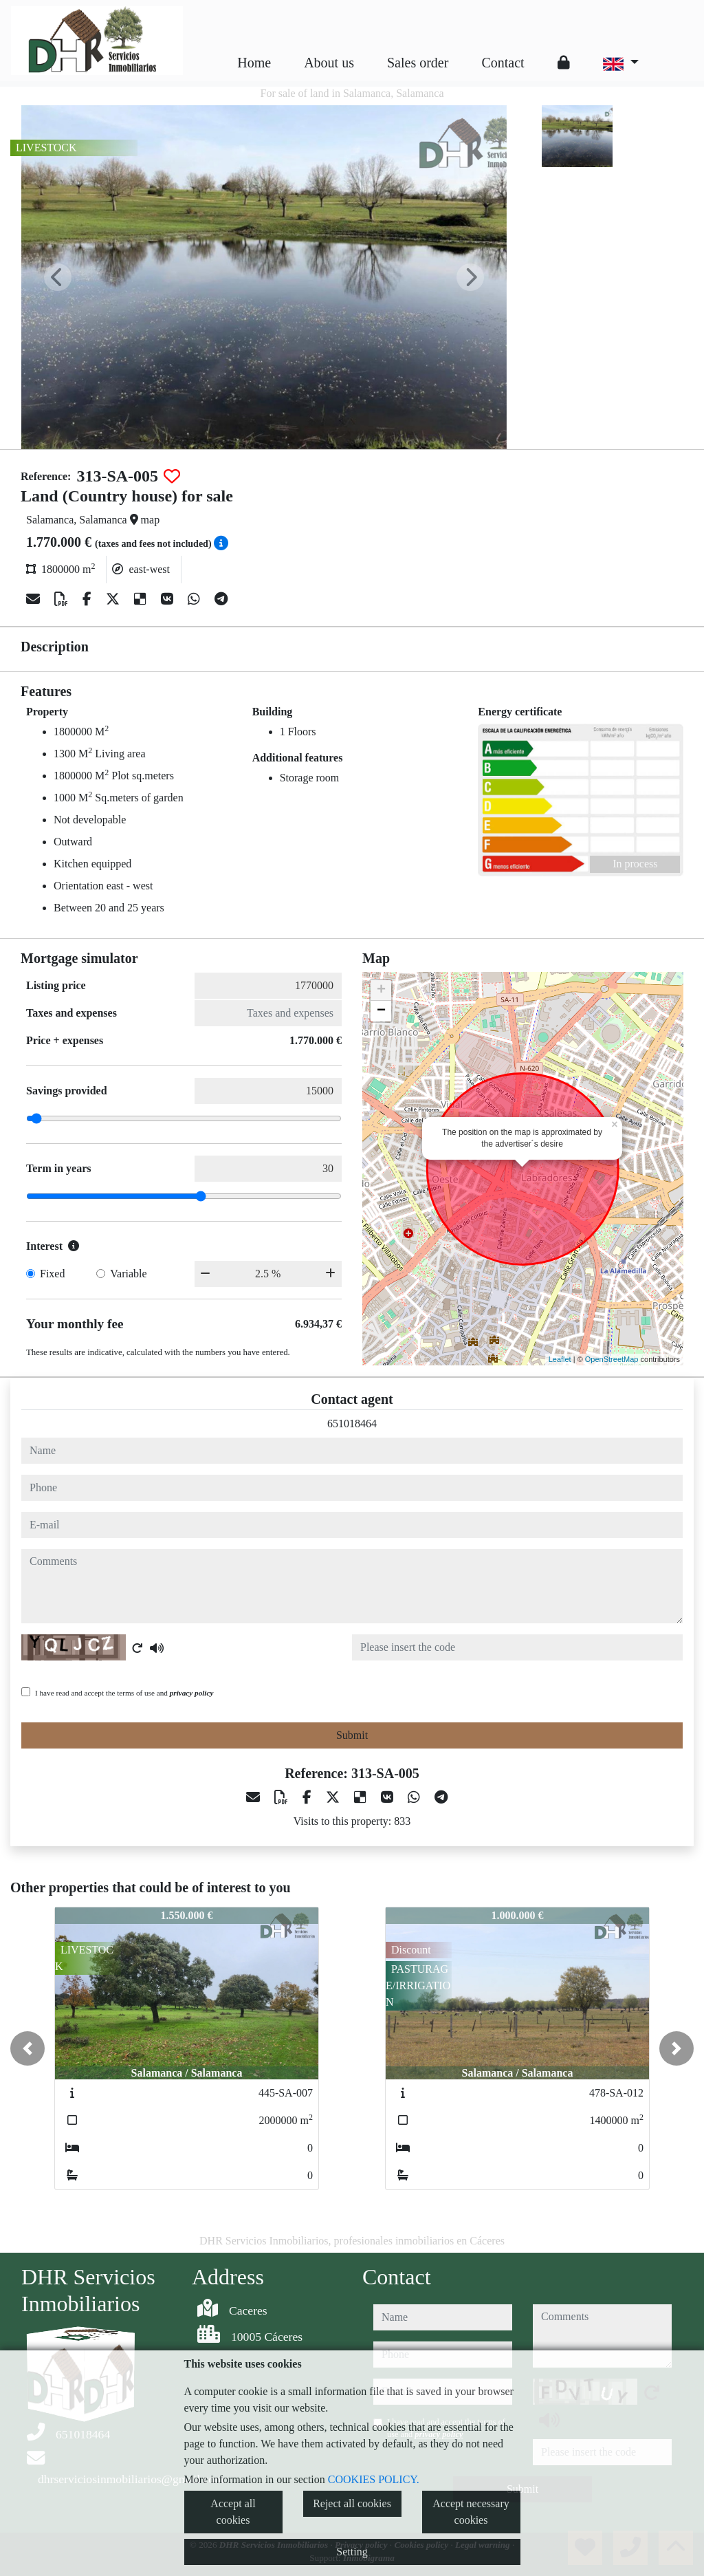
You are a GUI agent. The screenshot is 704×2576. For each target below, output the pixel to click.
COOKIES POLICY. (373, 2479)
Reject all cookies (352, 2503)
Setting (351, 2551)
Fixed (52, 1273)
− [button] (381, 1011)
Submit (352, 1735)
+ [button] (381, 990)
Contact (502, 62)
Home (254, 62)
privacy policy (192, 1693)
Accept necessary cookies (470, 2512)
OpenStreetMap (612, 1359)
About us (329, 62)
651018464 (352, 1423)
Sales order (417, 62)
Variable (128, 1273)
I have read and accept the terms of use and (124, 1693)
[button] (27, 2048)
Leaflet (560, 1359)
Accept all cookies (232, 2512)
